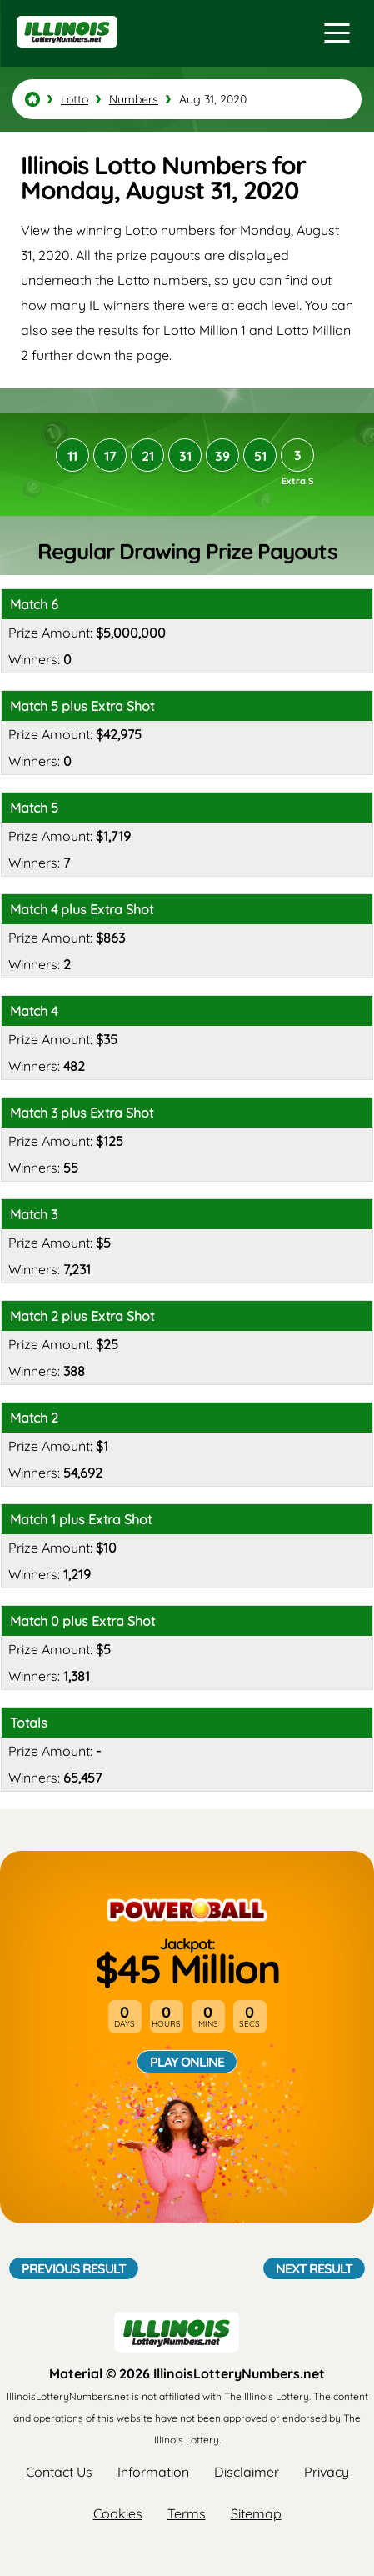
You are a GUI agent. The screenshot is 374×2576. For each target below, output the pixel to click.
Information (153, 2471)
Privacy (326, 2471)
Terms (186, 2513)
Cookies (117, 2513)
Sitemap (256, 2513)
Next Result (314, 2268)
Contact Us (59, 2471)
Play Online (187, 2061)
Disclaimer (246, 2471)
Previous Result (74, 2268)
